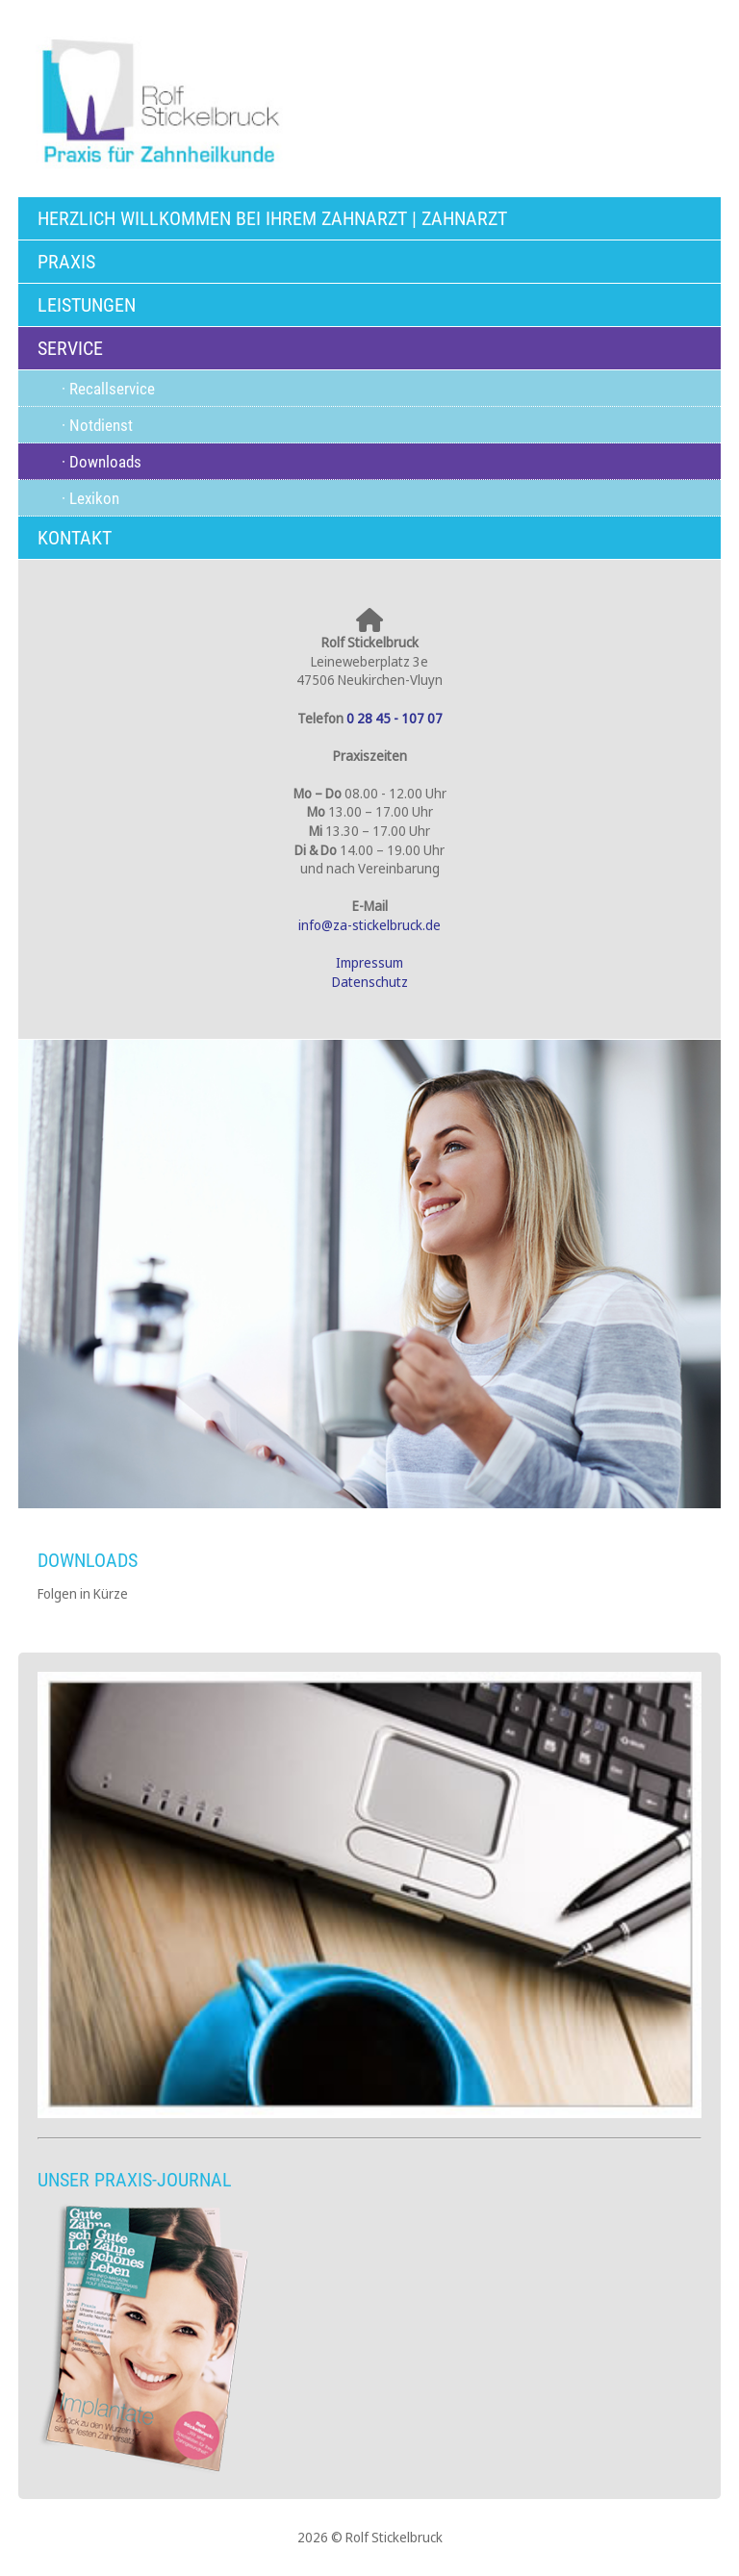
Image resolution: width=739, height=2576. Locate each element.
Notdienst (101, 425)
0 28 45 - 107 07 (394, 718)
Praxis (66, 261)
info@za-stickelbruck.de (369, 925)
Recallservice (112, 388)
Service (70, 348)
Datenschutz (370, 981)
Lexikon (94, 498)
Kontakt (75, 537)
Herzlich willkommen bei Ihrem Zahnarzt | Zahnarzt (272, 218)
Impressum (369, 962)
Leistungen (87, 304)
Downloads (105, 461)
